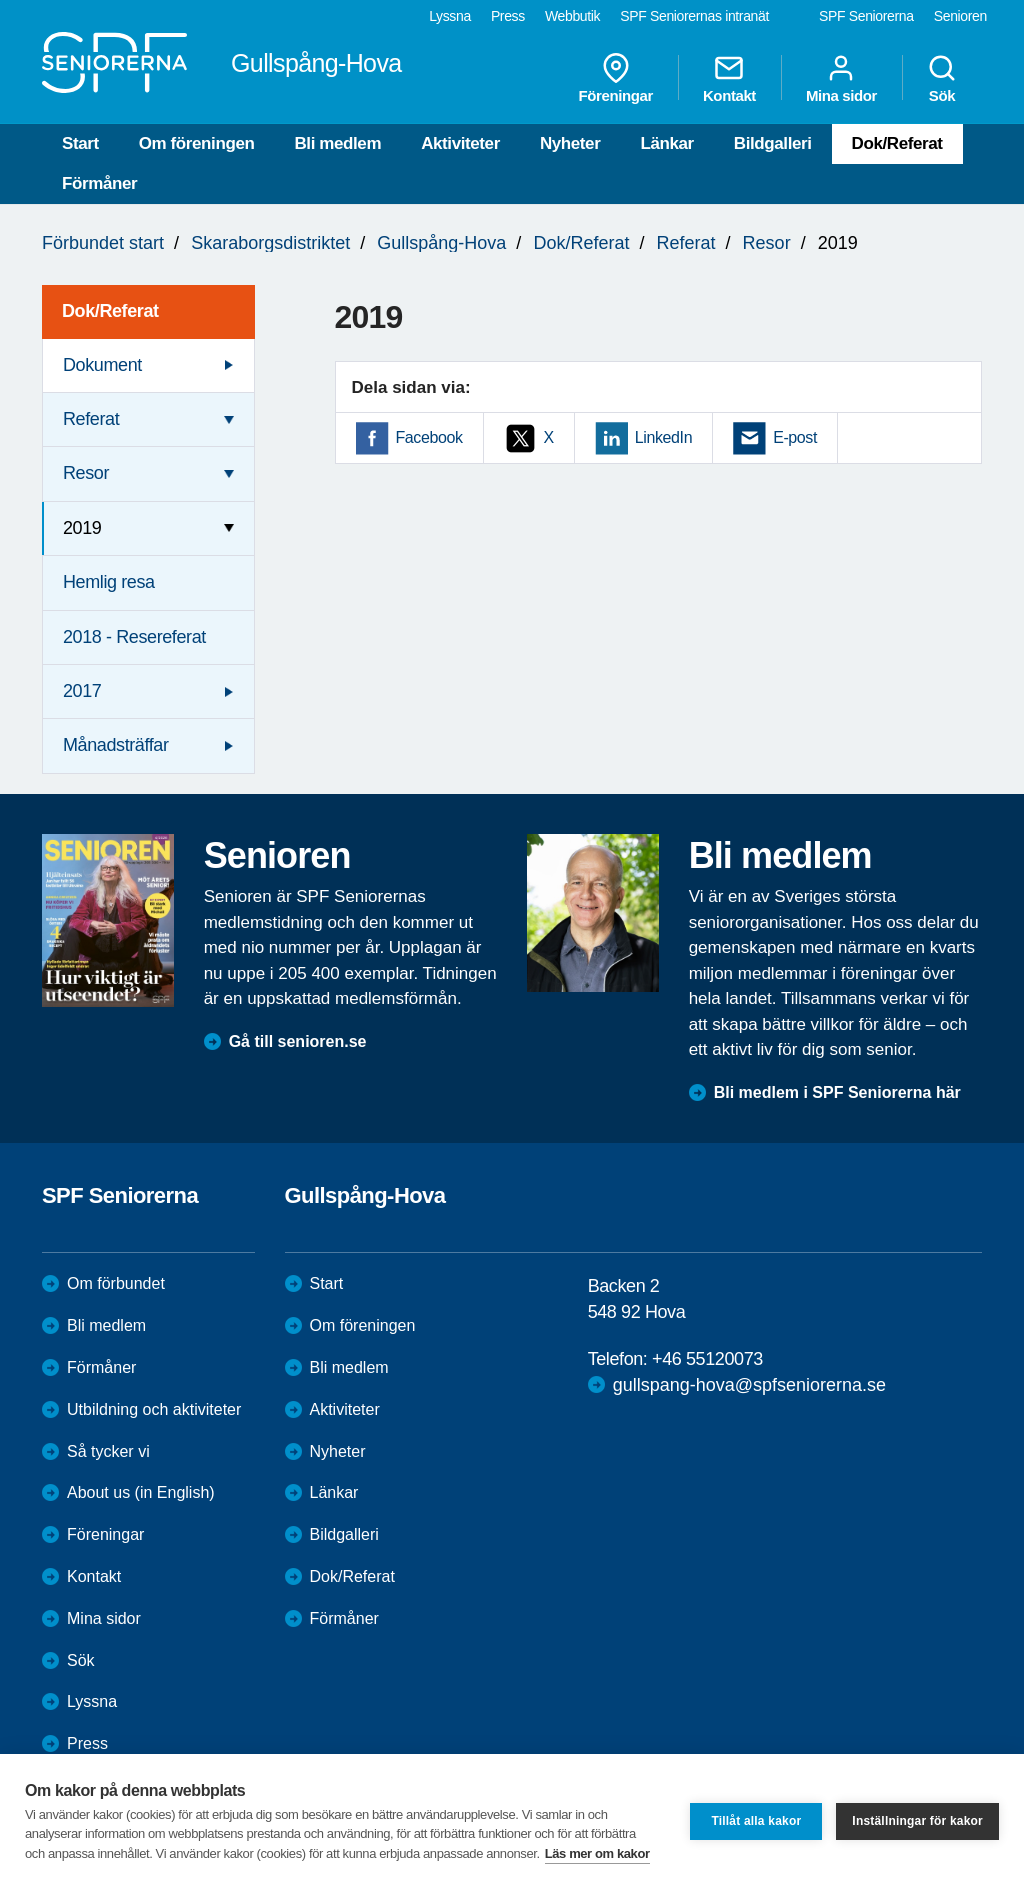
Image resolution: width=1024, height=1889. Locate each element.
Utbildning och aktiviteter (154, 1409)
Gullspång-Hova (441, 243)
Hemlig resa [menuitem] (109, 582)
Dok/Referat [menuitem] (110, 311)
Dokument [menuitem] (102, 365)
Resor (767, 243)
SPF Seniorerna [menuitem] (866, 16)
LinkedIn (663, 437)
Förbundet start (103, 243)
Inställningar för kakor (917, 1821)
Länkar (666, 143)
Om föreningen (197, 143)
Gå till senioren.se (298, 1041)
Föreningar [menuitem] (616, 78)
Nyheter (570, 143)
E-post (795, 437)
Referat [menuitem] (91, 419)
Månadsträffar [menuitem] (116, 745)
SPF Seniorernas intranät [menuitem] (694, 16)
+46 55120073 (707, 1359)
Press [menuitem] (508, 16)
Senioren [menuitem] (960, 16)
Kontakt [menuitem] (729, 78)
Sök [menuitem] (942, 78)
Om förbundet (116, 1283)
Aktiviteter (460, 143)
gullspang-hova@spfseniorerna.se (749, 1385)
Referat (686, 243)
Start (80, 143)
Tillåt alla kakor (756, 1821)
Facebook (429, 437)
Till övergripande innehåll (0, 0)
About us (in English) (141, 1492)
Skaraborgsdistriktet (270, 243)
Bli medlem (337, 143)
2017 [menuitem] (82, 691)
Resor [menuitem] (86, 473)
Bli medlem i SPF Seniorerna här (837, 1092)
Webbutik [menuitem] (572, 16)
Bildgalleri (773, 143)
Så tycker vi (108, 1451)
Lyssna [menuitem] (450, 16)
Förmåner (99, 183)
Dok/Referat (897, 143)
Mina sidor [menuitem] (841, 78)
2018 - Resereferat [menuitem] (134, 637)
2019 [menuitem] (82, 528)
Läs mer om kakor (597, 1853)
